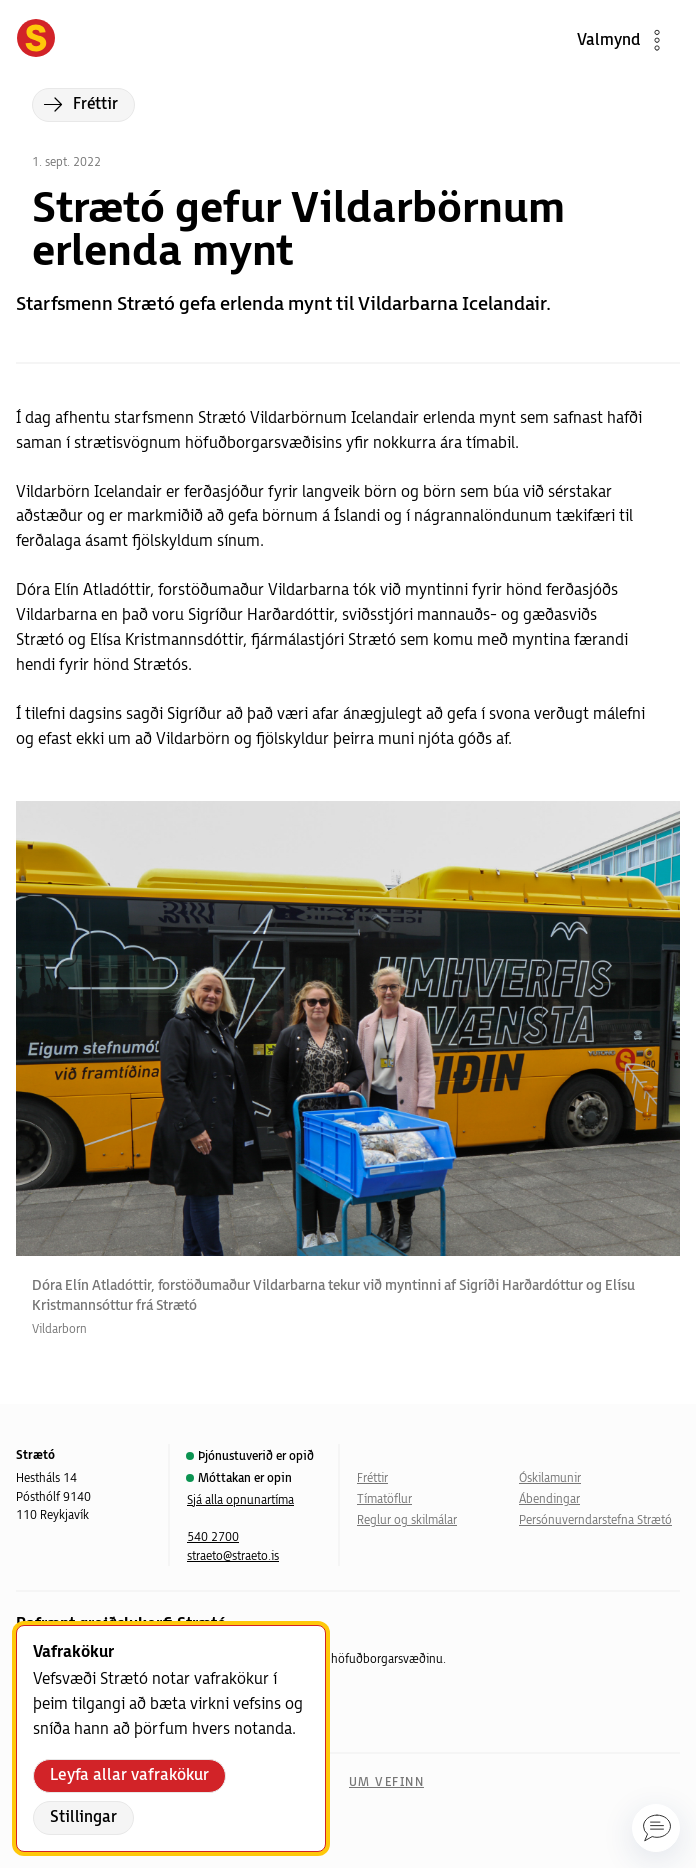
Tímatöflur (384, 1499)
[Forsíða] (36, 40)
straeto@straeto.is (233, 1556)
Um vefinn (386, 1782)
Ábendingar (549, 1499)
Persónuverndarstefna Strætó (595, 1520)
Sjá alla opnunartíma (240, 1500)
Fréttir (372, 1478)
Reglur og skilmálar (407, 1520)
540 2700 (213, 1537)
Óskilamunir (550, 1478)
